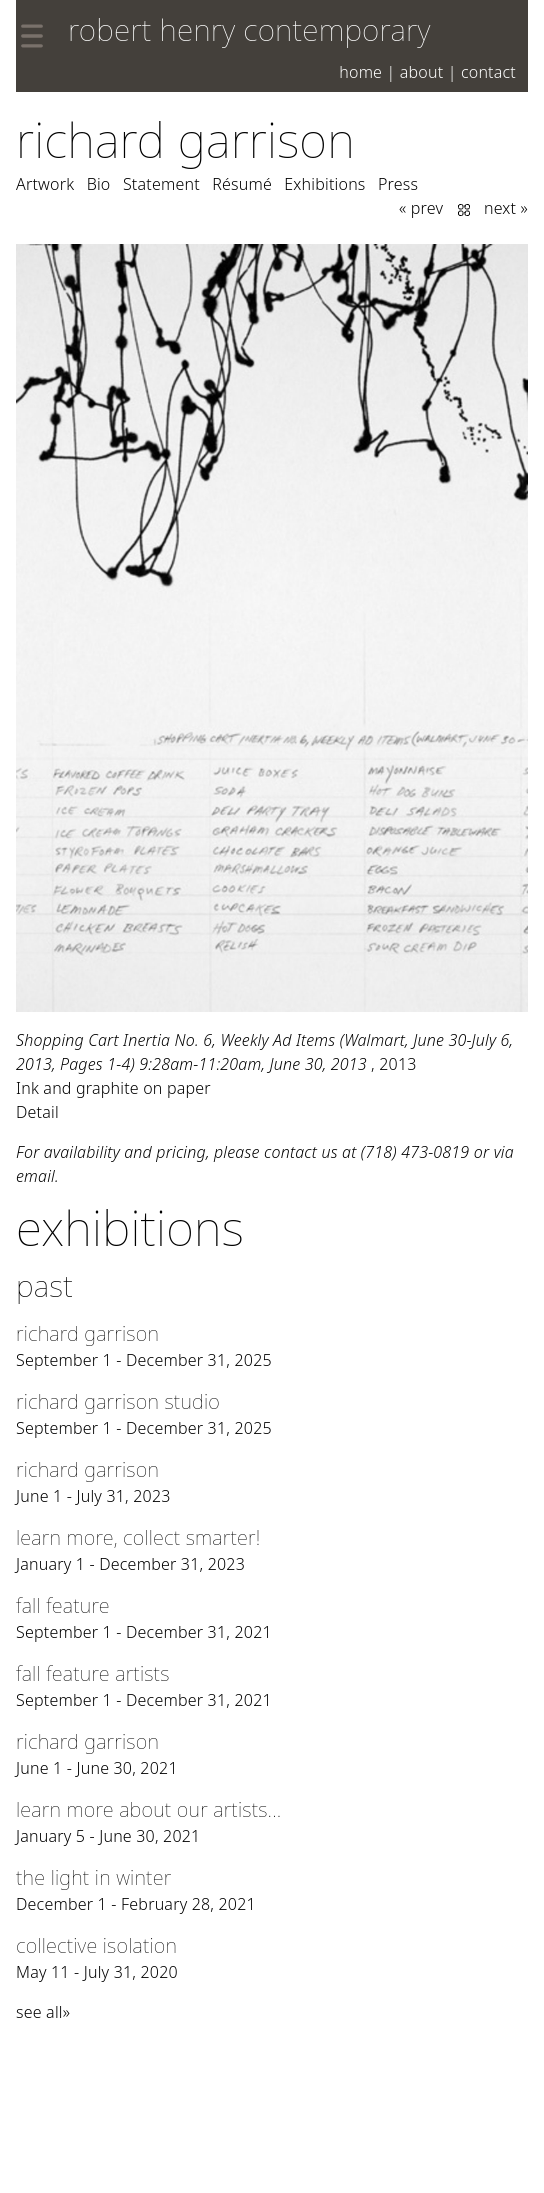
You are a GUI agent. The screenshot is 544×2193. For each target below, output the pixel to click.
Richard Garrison (185, 139)
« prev (421, 208)
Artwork (45, 184)
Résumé (242, 184)
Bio (99, 184)
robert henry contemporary (249, 29)
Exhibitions (324, 184)
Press (398, 184)
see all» (43, 2012)
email (35, 1176)
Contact (488, 72)
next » (506, 208)
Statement (161, 184)
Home (360, 72)
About (422, 72)
